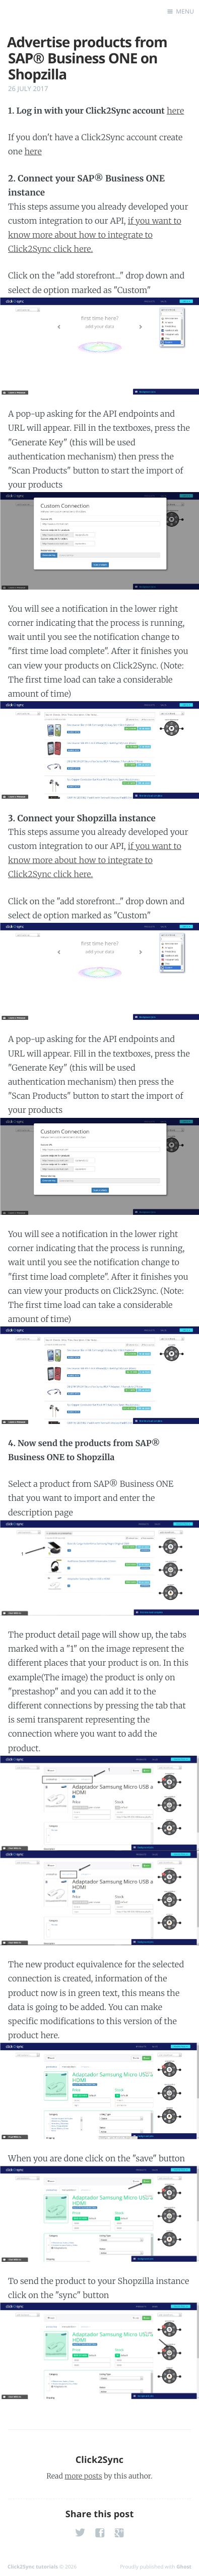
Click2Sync (99, 2460)
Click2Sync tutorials (33, 2566)
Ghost (183, 2566)
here (175, 111)
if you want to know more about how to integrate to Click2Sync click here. (94, 235)
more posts (83, 2475)
